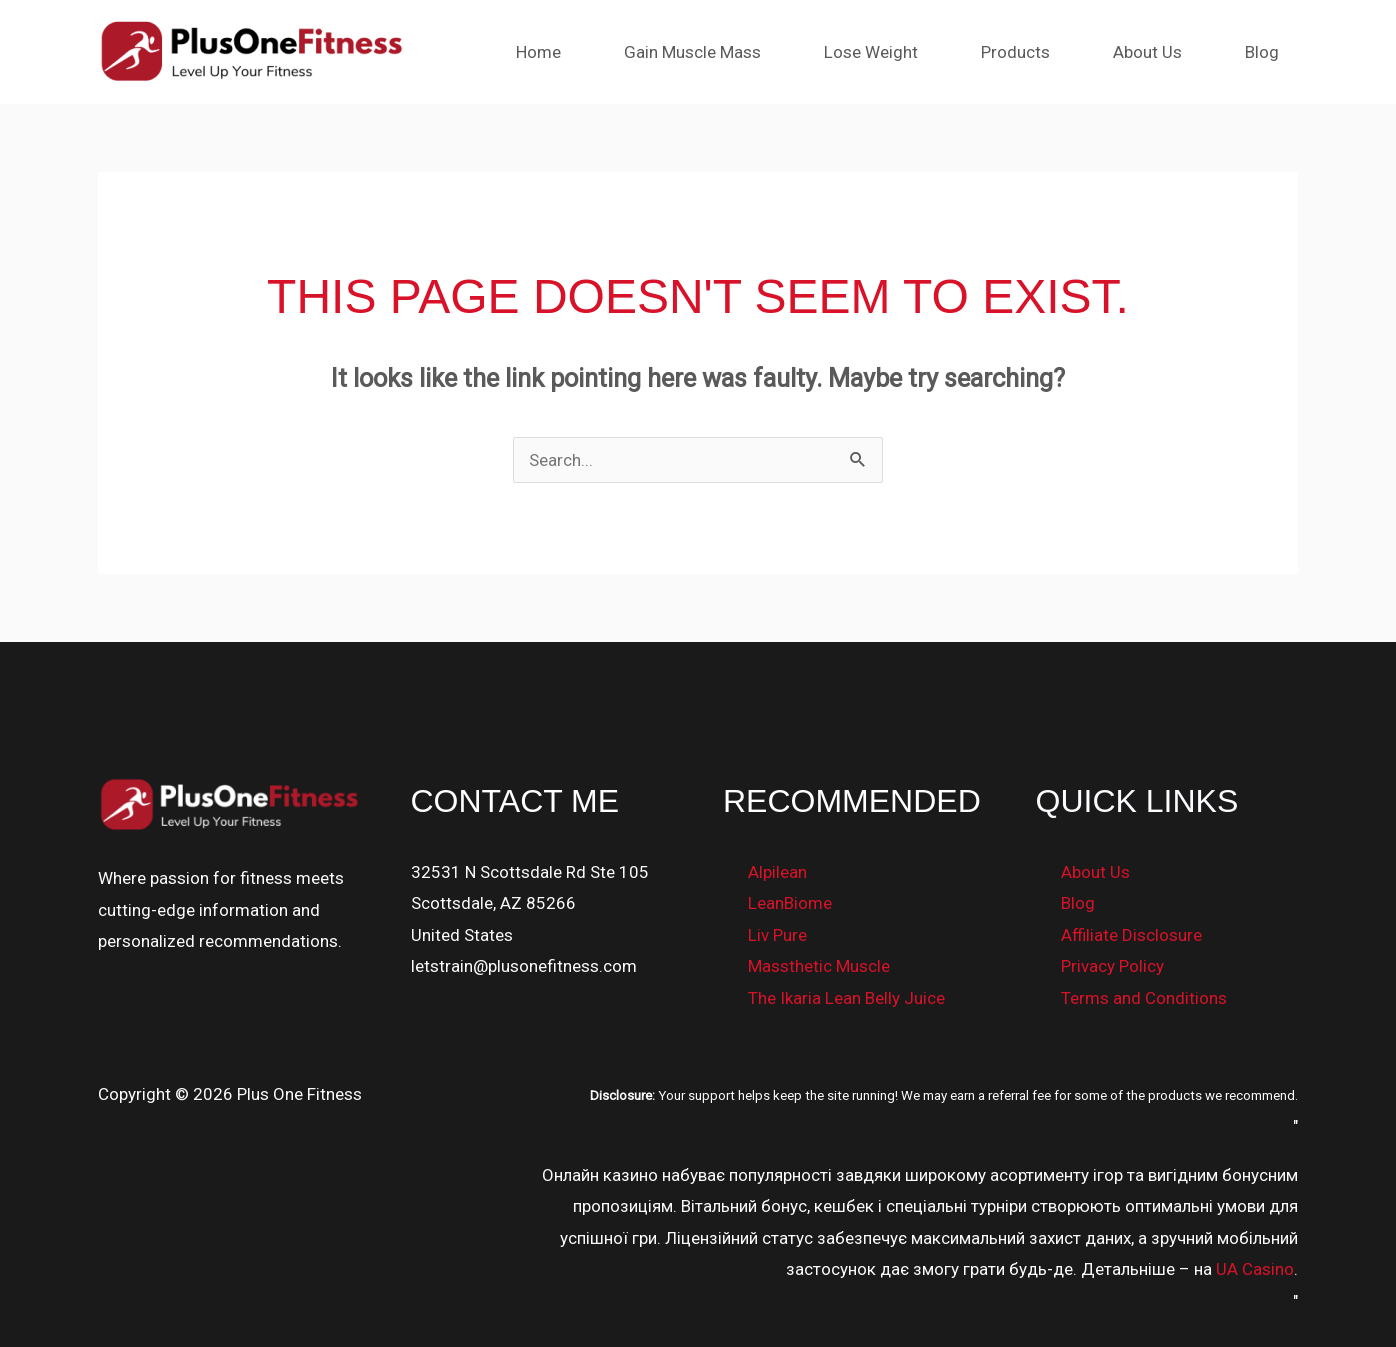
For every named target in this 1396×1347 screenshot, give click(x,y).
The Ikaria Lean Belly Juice (846, 998)
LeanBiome (790, 903)
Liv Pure (777, 935)
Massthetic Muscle (819, 966)
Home (560, 52)
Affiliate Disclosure (1131, 935)
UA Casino (1255, 1269)
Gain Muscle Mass (710, 52)
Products (1025, 52)
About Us (1153, 52)
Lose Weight (885, 52)
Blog (1264, 52)
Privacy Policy (1112, 966)
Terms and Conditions (1144, 998)
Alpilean (777, 872)
